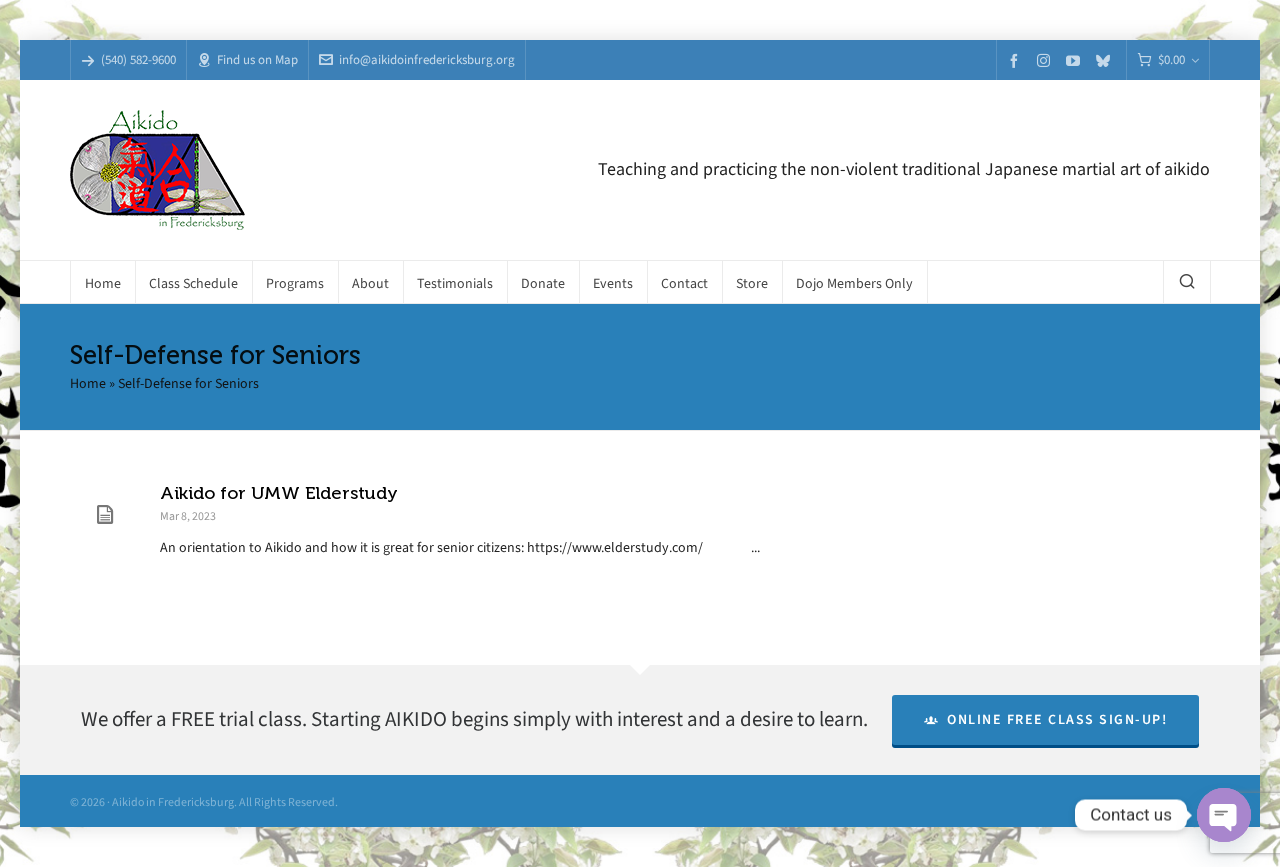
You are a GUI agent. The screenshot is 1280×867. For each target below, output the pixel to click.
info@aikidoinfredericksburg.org (417, 59)
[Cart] (1168, 60)
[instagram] (1046, 60)
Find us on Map (247, 59)
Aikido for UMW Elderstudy (279, 493)
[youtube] (1076, 60)
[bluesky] (1106, 60)
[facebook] (1017, 60)
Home (88, 383)
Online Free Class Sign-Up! (1046, 719)
